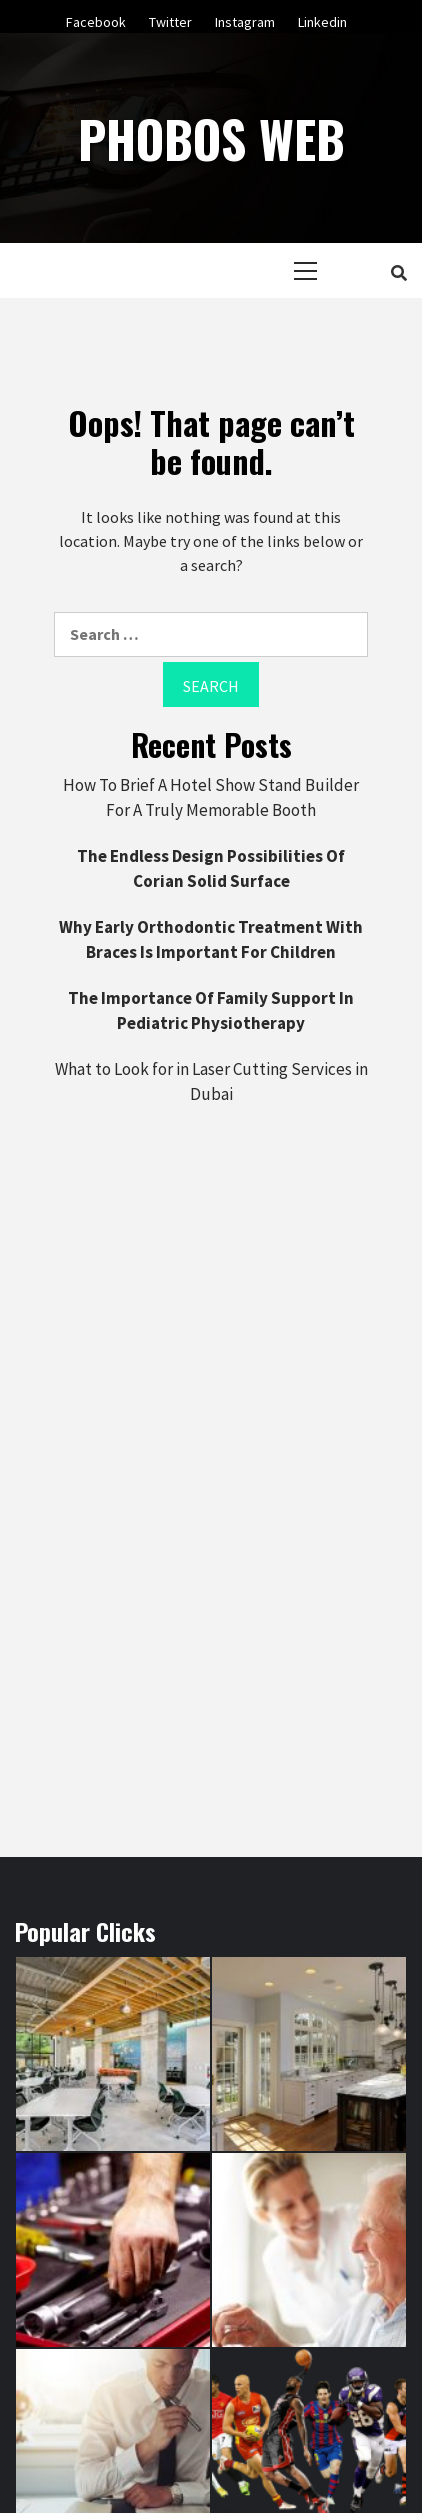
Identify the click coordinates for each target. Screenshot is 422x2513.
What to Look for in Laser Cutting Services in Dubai (211, 1082)
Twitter (170, 19)
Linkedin (322, 19)
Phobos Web (211, 138)
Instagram (245, 19)
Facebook (96, 19)
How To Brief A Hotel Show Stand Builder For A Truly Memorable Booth (211, 798)
